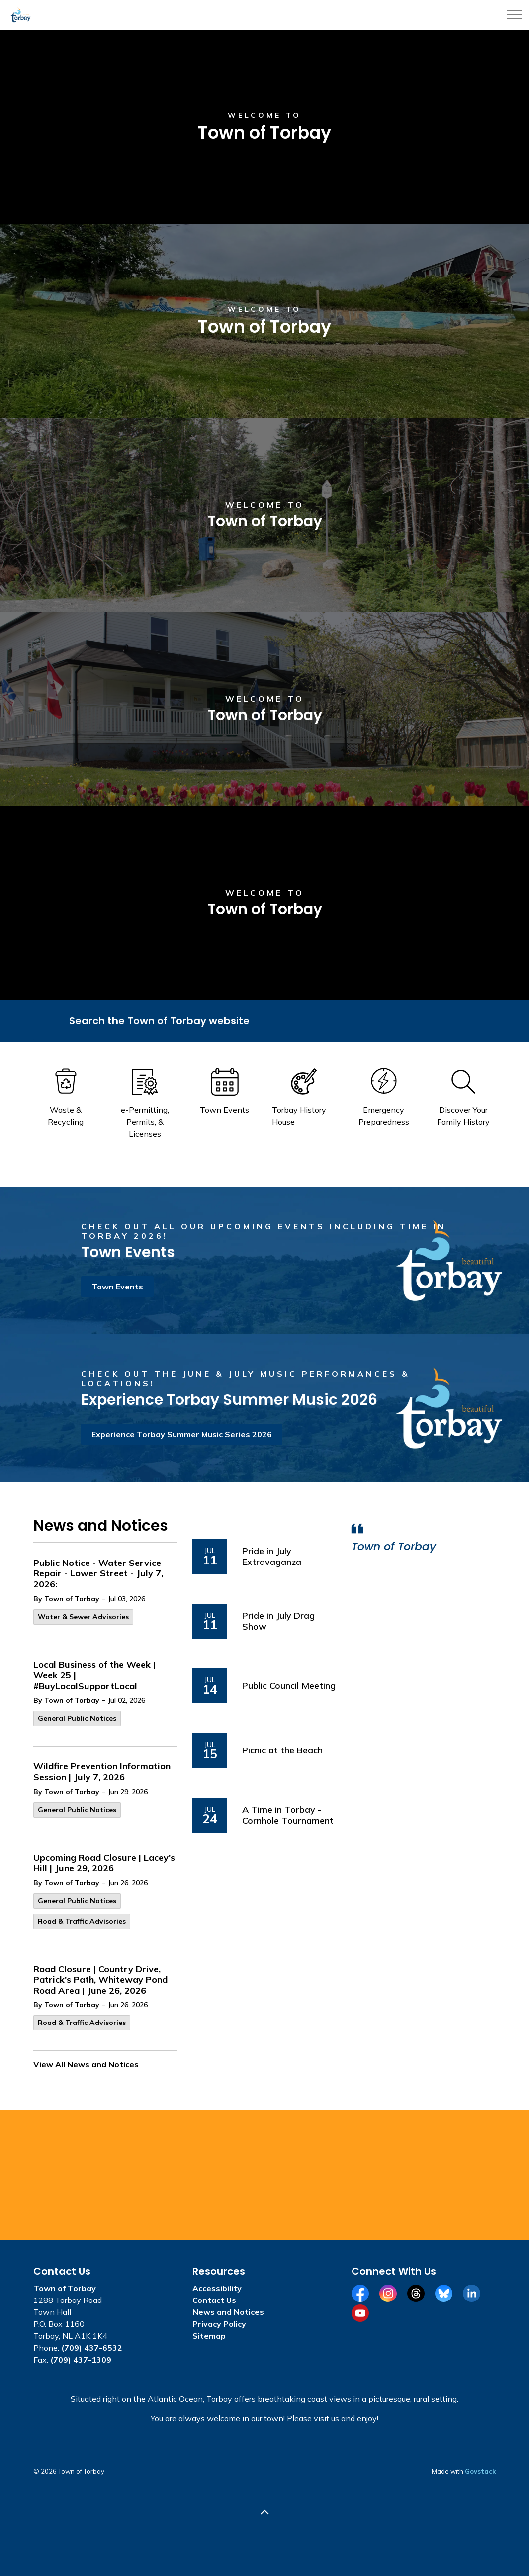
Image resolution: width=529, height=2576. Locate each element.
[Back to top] (264, 2512)
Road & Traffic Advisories (82, 1921)
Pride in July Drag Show (278, 1621)
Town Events (117, 1286)
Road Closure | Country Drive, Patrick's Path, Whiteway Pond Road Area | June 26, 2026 (100, 1980)
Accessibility (217, 2288)
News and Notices (228, 2312)
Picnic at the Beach (282, 1750)
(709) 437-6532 (91, 2348)
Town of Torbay (394, 1546)
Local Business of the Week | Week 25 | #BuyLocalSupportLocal (94, 1675)
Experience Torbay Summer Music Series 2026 (182, 1434)
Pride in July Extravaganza (271, 1556)
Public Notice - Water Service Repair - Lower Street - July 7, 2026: (98, 1574)
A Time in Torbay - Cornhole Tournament (288, 1815)
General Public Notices (77, 1718)
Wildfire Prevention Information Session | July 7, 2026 (102, 1772)
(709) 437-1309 (80, 2360)
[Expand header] (514, 15)
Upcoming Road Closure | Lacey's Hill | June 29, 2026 (104, 1863)
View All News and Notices (86, 2064)
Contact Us (214, 2300)
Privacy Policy (219, 2324)
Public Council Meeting (289, 1685)
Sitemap (209, 2336)
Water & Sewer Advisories (83, 1616)
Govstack (480, 2471)
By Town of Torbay (66, 1598)
